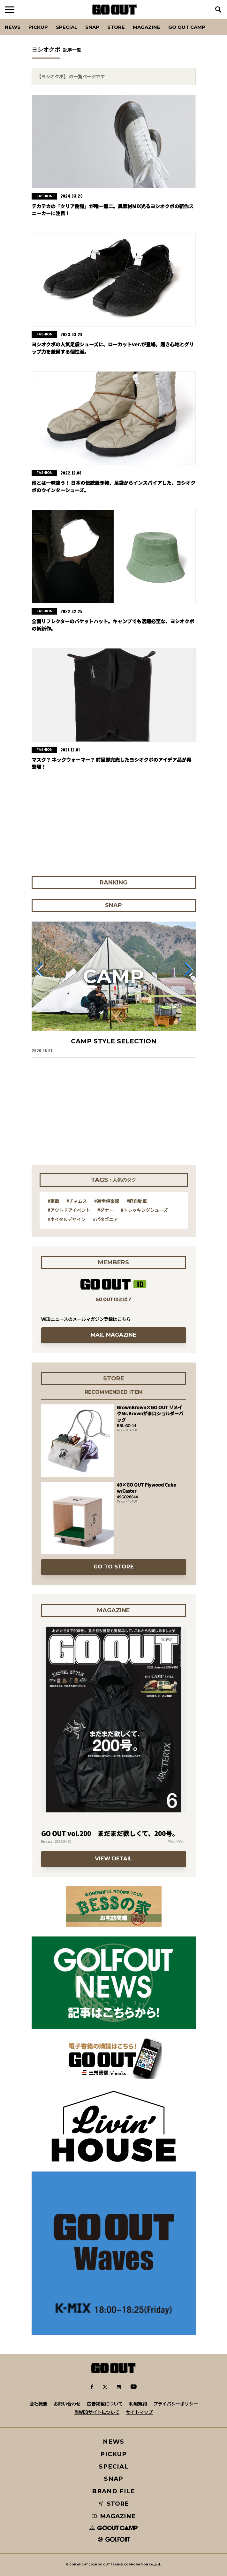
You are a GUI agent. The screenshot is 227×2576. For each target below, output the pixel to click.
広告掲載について (105, 2403)
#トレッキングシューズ (144, 1210)
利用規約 (138, 2403)
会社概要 (38, 2403)
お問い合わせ (67, 2403)
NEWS (114, 2441)
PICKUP (38, 27)
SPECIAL (66, 27)
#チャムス (76, 1201)
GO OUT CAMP (186, 27)
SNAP (92, 27)
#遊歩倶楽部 (106, 1201)
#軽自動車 (136, 1201)
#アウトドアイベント (69, 1210)
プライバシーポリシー (175, 2403)
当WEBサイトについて (96, 2412)
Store (116, 27)
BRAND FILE (113, 2491)
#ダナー (105, 1210)
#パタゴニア (105, 1219)
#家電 (53, 1201)
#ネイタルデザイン (67, 1219)
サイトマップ (139, 2412)
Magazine (146, 27)
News (12, 27)
